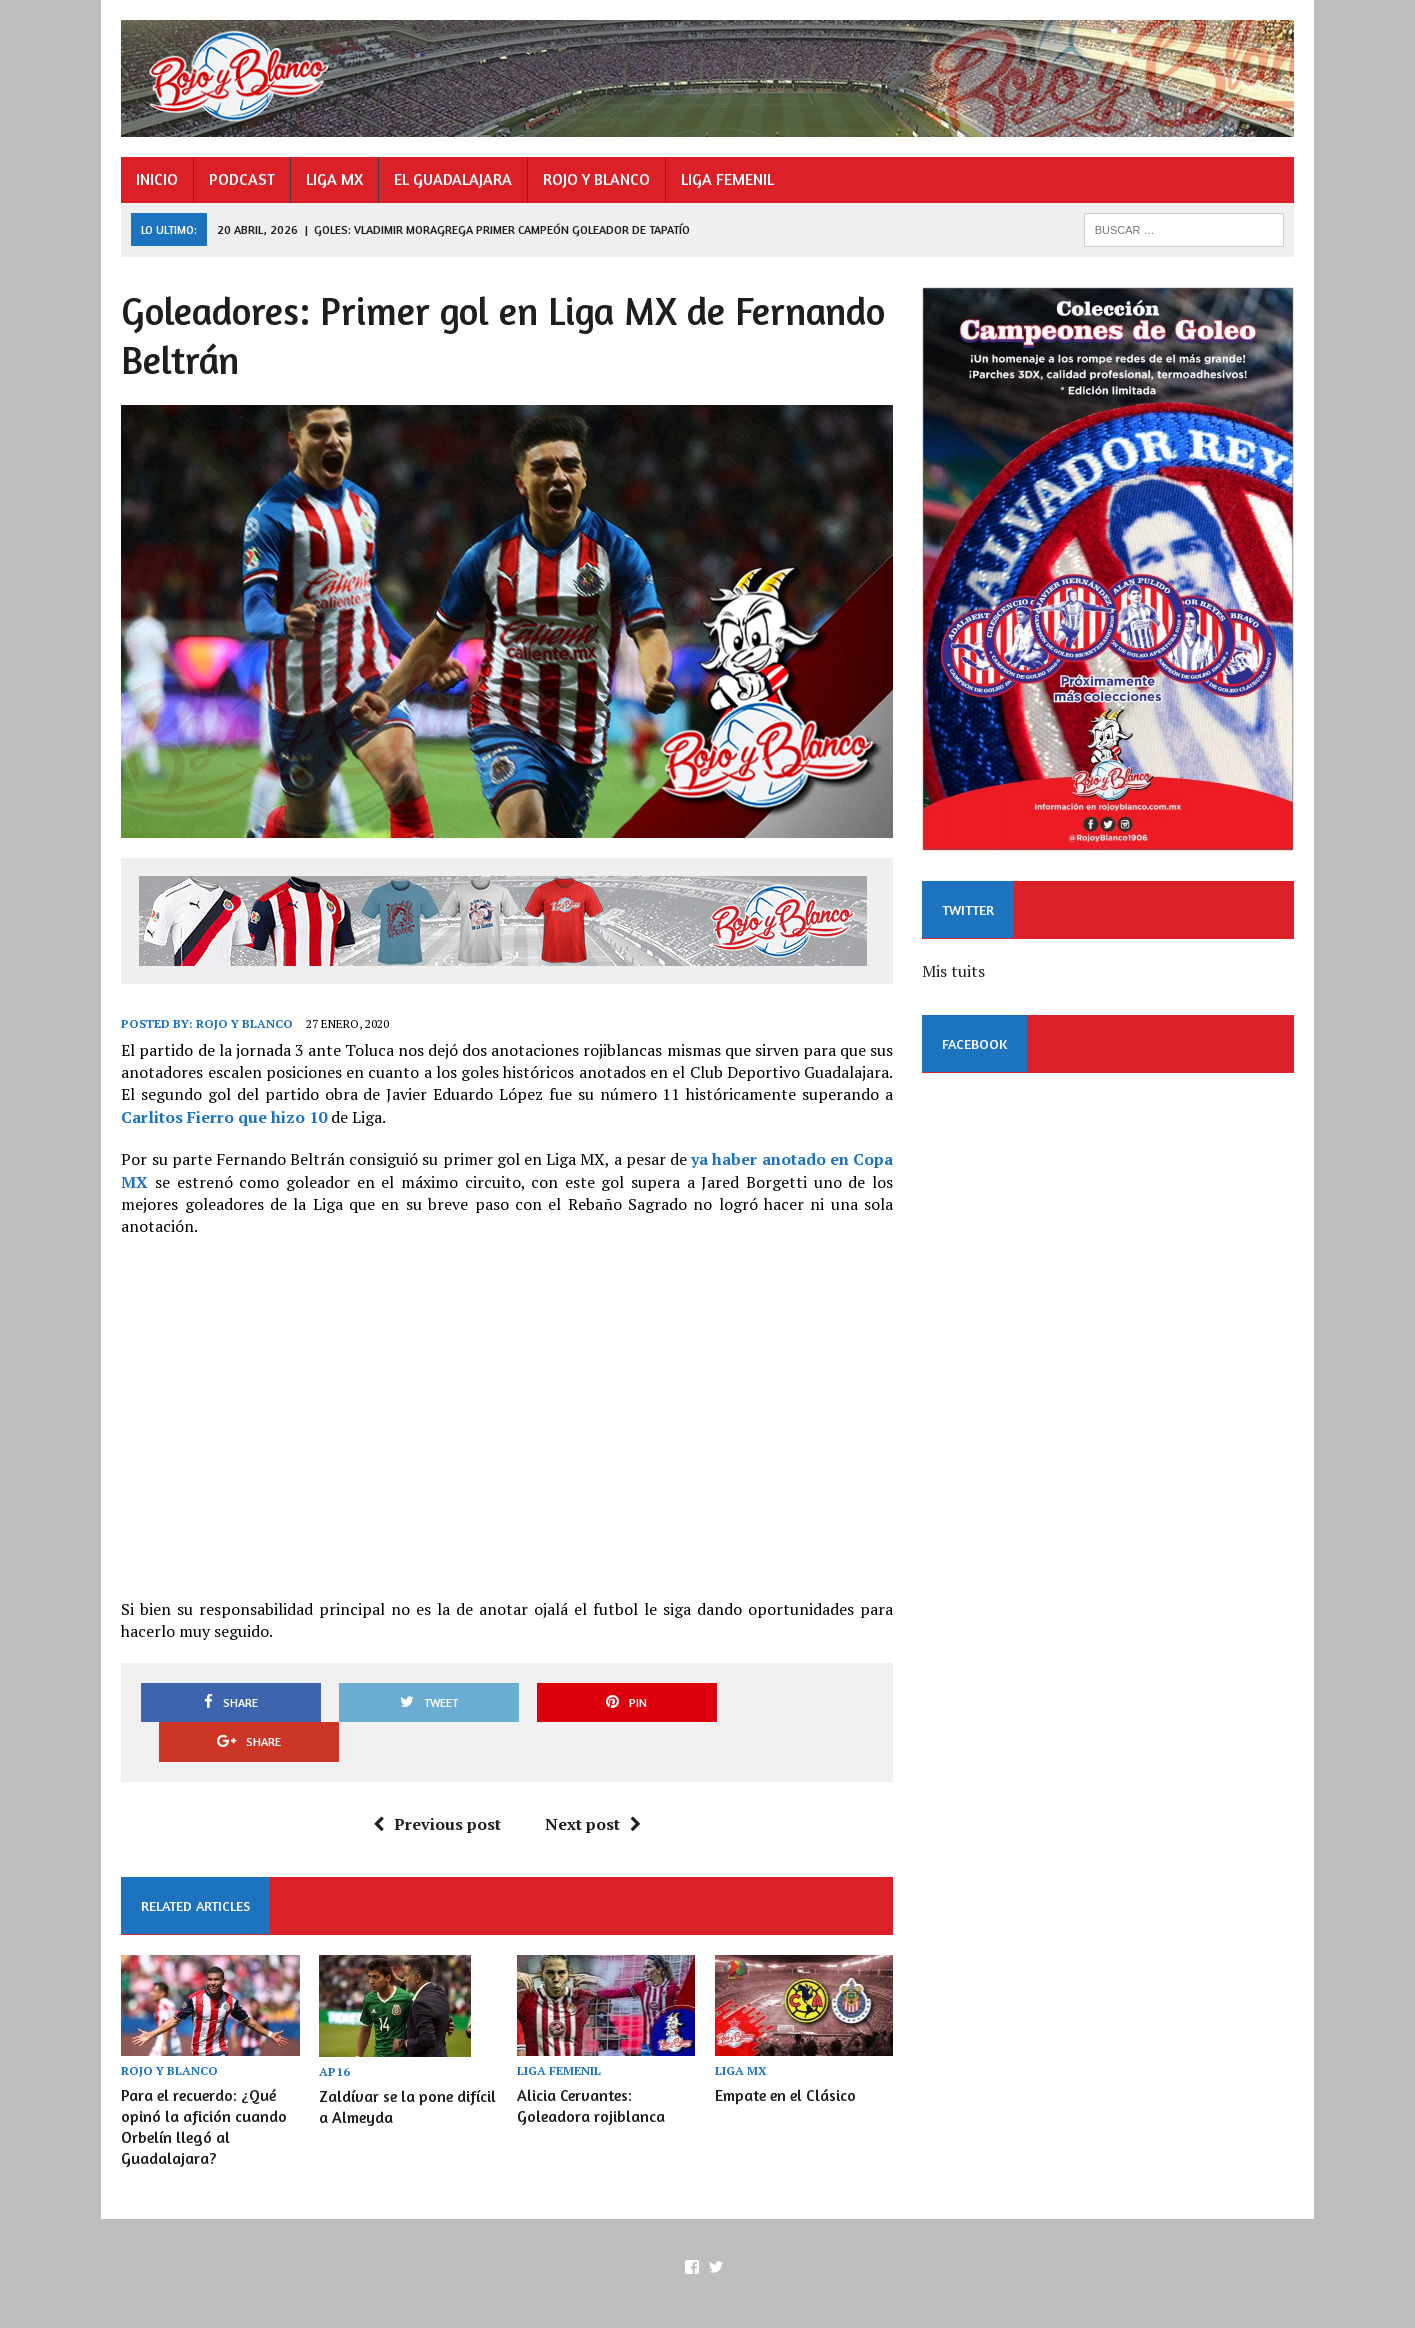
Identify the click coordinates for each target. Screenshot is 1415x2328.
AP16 (332, 2035)
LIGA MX (331, 180)
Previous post (436, 1788)
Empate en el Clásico (785, 2059)
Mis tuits (955, 976)
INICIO (154, 180)
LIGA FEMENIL (724, 180)
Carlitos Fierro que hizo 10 (221, 1120)
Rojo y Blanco (241, 1027)
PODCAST (239, 180)
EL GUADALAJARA (450, 180)
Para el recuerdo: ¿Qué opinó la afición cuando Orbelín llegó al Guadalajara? (201, 2091)
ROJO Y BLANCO (593, 180)
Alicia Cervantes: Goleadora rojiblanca (590, 2069)
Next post (592, 1788)
